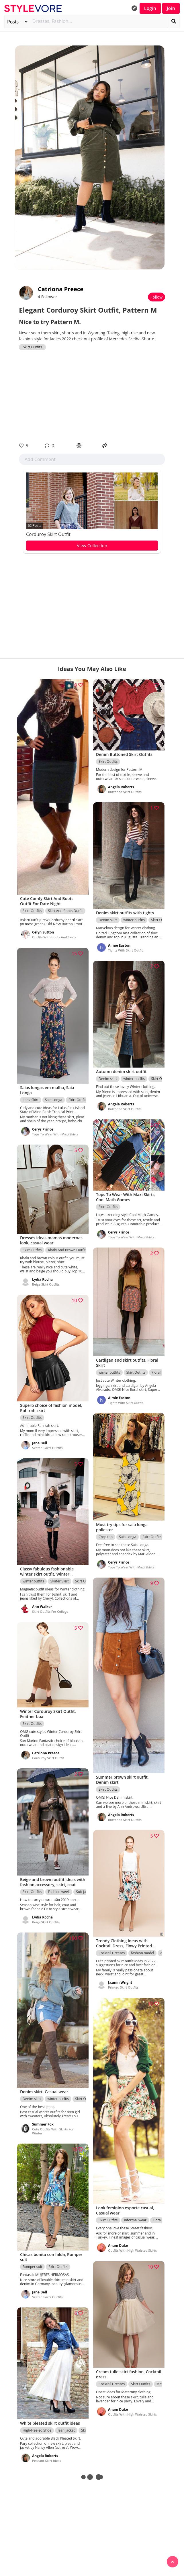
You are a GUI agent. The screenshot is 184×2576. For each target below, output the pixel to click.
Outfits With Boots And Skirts (54, 937)
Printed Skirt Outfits (123, 1987)
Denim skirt (108, 919)
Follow (156, 297)
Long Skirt (31, 1099)
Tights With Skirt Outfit (125, 950)
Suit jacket (84, 1891)
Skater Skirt (59, 1581)
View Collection (92, 545)
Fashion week (59, 1891)
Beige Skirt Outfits (46, 1284)
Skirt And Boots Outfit (65, 911)
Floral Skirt (160, 1372)
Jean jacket (66, 2430)
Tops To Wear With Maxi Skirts (55, 1134)
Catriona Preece (60, 289)
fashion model (142, 1953)
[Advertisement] (92, 396)
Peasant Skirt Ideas (46, 2461)
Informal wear (135, 2220)
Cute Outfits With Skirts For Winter (53, 2131)
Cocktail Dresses (112, 1953)
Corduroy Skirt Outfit (48, 534)
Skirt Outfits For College (50, 1612)
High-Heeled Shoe (37, 2430)
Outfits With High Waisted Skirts (132, 2251)
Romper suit (32, 2266)
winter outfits (134, 919)
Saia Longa (53, 1099)
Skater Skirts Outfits (47, 1448)
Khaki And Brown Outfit (66, 1250)
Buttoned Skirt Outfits (125, 792)
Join (171, 8)
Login (150, 8)
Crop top (106, 1536)
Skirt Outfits (32, 347)
